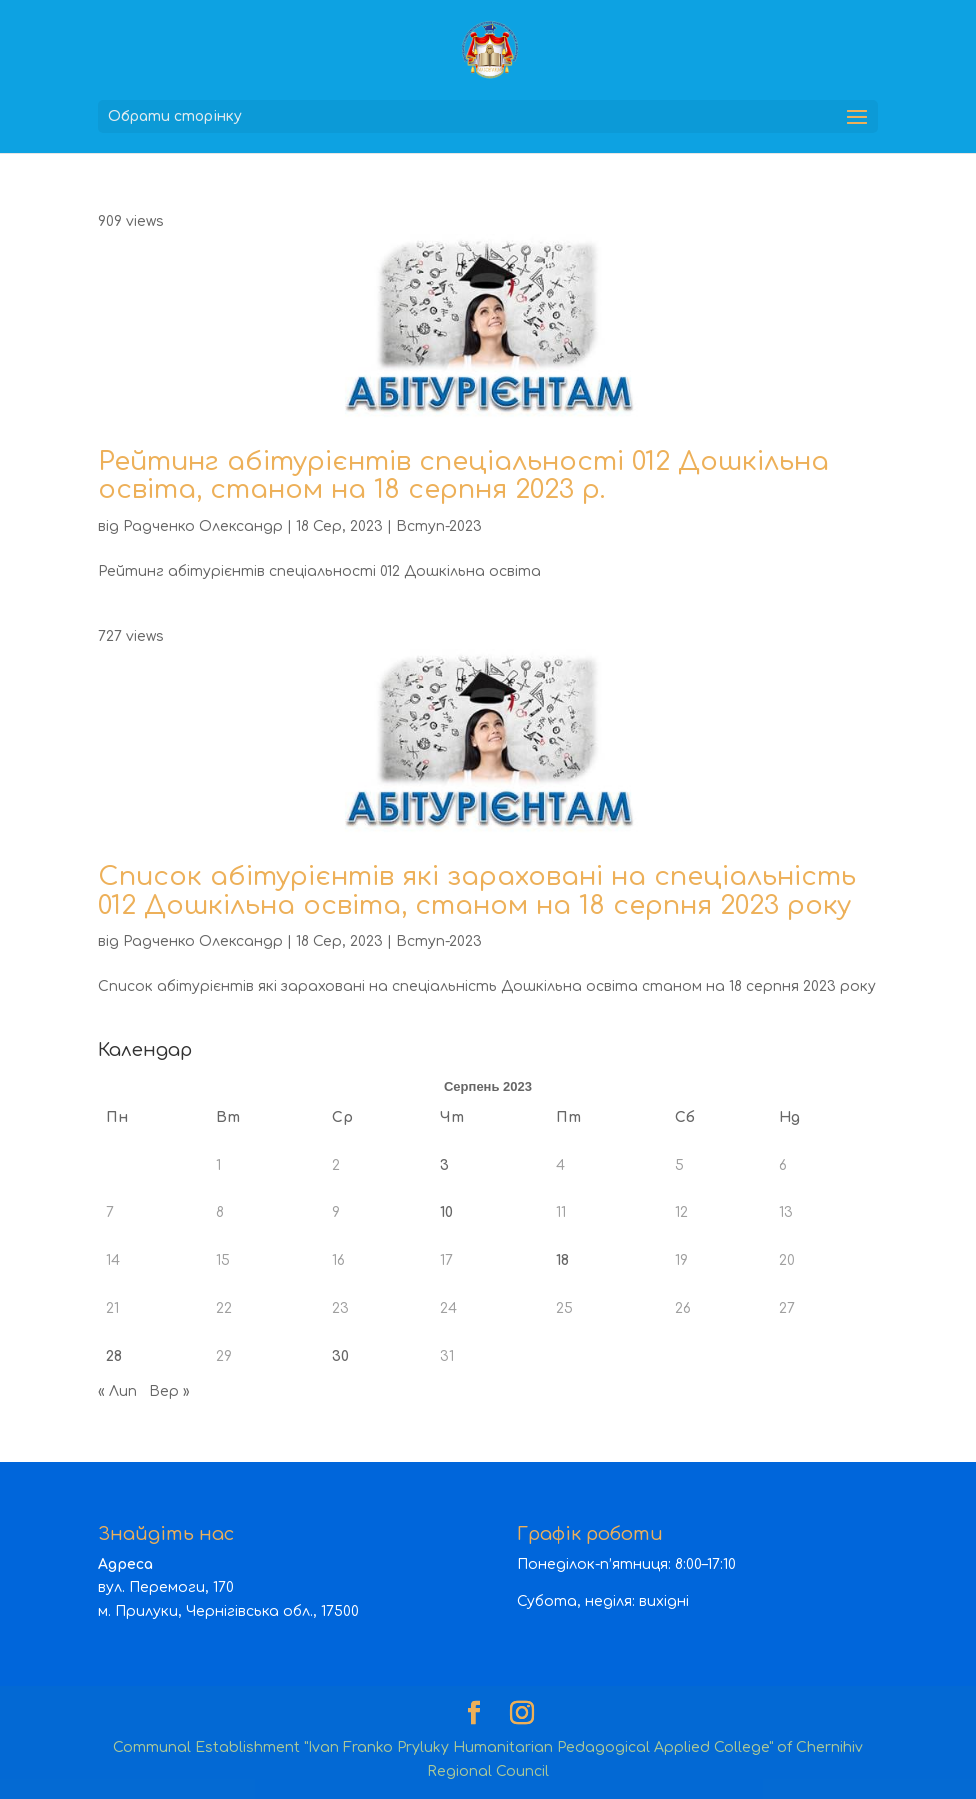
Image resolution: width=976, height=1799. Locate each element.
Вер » (169, 1391)
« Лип (117, 1391)
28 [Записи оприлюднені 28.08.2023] (114, 1356)
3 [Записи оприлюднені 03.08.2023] (444, 1165)
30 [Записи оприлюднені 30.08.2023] (340, 1356)
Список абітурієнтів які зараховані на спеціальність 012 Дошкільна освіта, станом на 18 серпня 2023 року (477, 891)
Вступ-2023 (439, 526)
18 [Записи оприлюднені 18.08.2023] (562, 1260)
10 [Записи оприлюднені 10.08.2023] (446, 1212)
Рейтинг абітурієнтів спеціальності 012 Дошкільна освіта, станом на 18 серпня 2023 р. (463, 476)
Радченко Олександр (203, 526)
